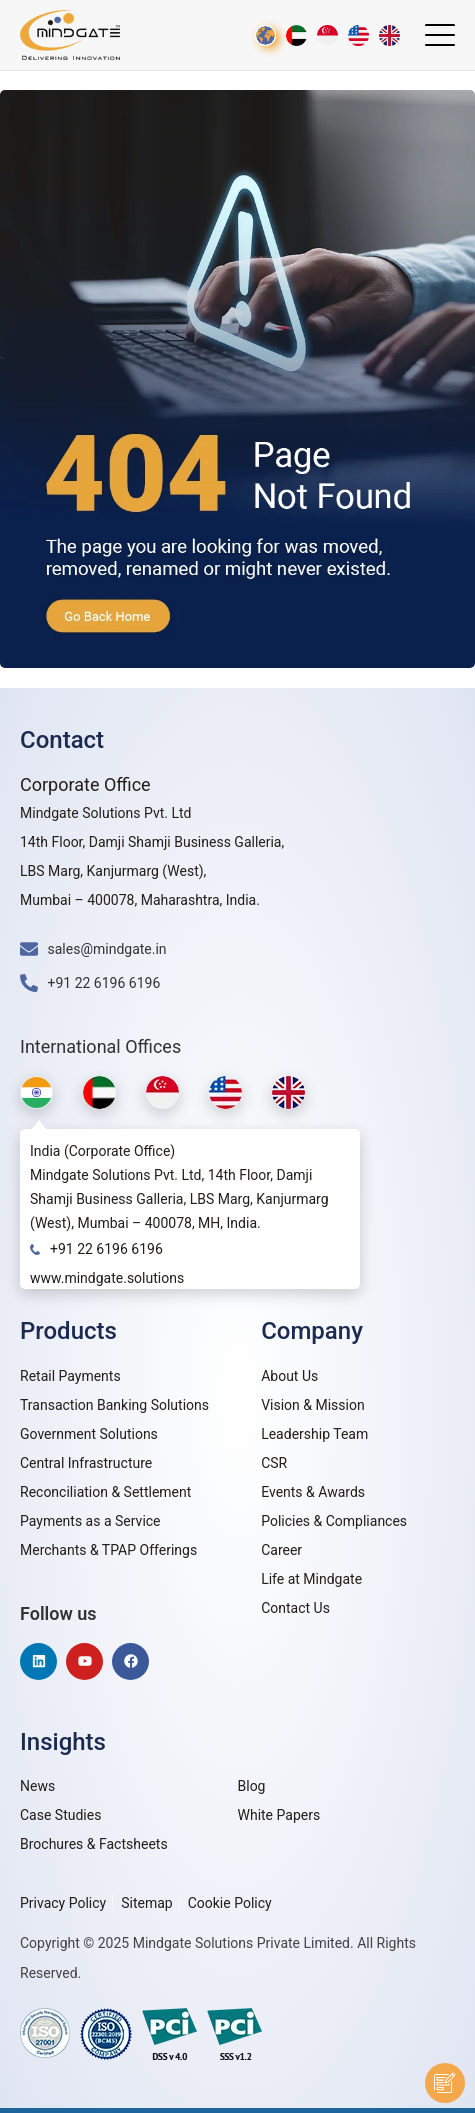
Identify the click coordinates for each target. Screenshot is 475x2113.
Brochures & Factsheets (94, 1844)
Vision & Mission (313, 1405)
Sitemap (146, 1903)
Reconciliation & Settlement (105, 1492)
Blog (252, 1786)
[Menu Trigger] (440, 35)
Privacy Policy (63, 1903)
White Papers (279, 1815)
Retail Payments (70, 1376)
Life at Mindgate (311, 1579)
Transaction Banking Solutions (114, 1405)
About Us (289, 1376)
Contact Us (295, 1608)
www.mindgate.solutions (107, 1278)
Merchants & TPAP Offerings (108, 1550)
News (37, 1786)
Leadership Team (314, 1434)
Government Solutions (89, 1434)
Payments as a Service (90, 1521)
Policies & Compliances (334, 1521)
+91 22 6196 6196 (106, 1249)
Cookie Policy (230, 1903)
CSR (274, 1463)
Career (281, 1550)
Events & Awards (313, 1492)
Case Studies (60, 1815)
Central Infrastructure (86, 1463)
